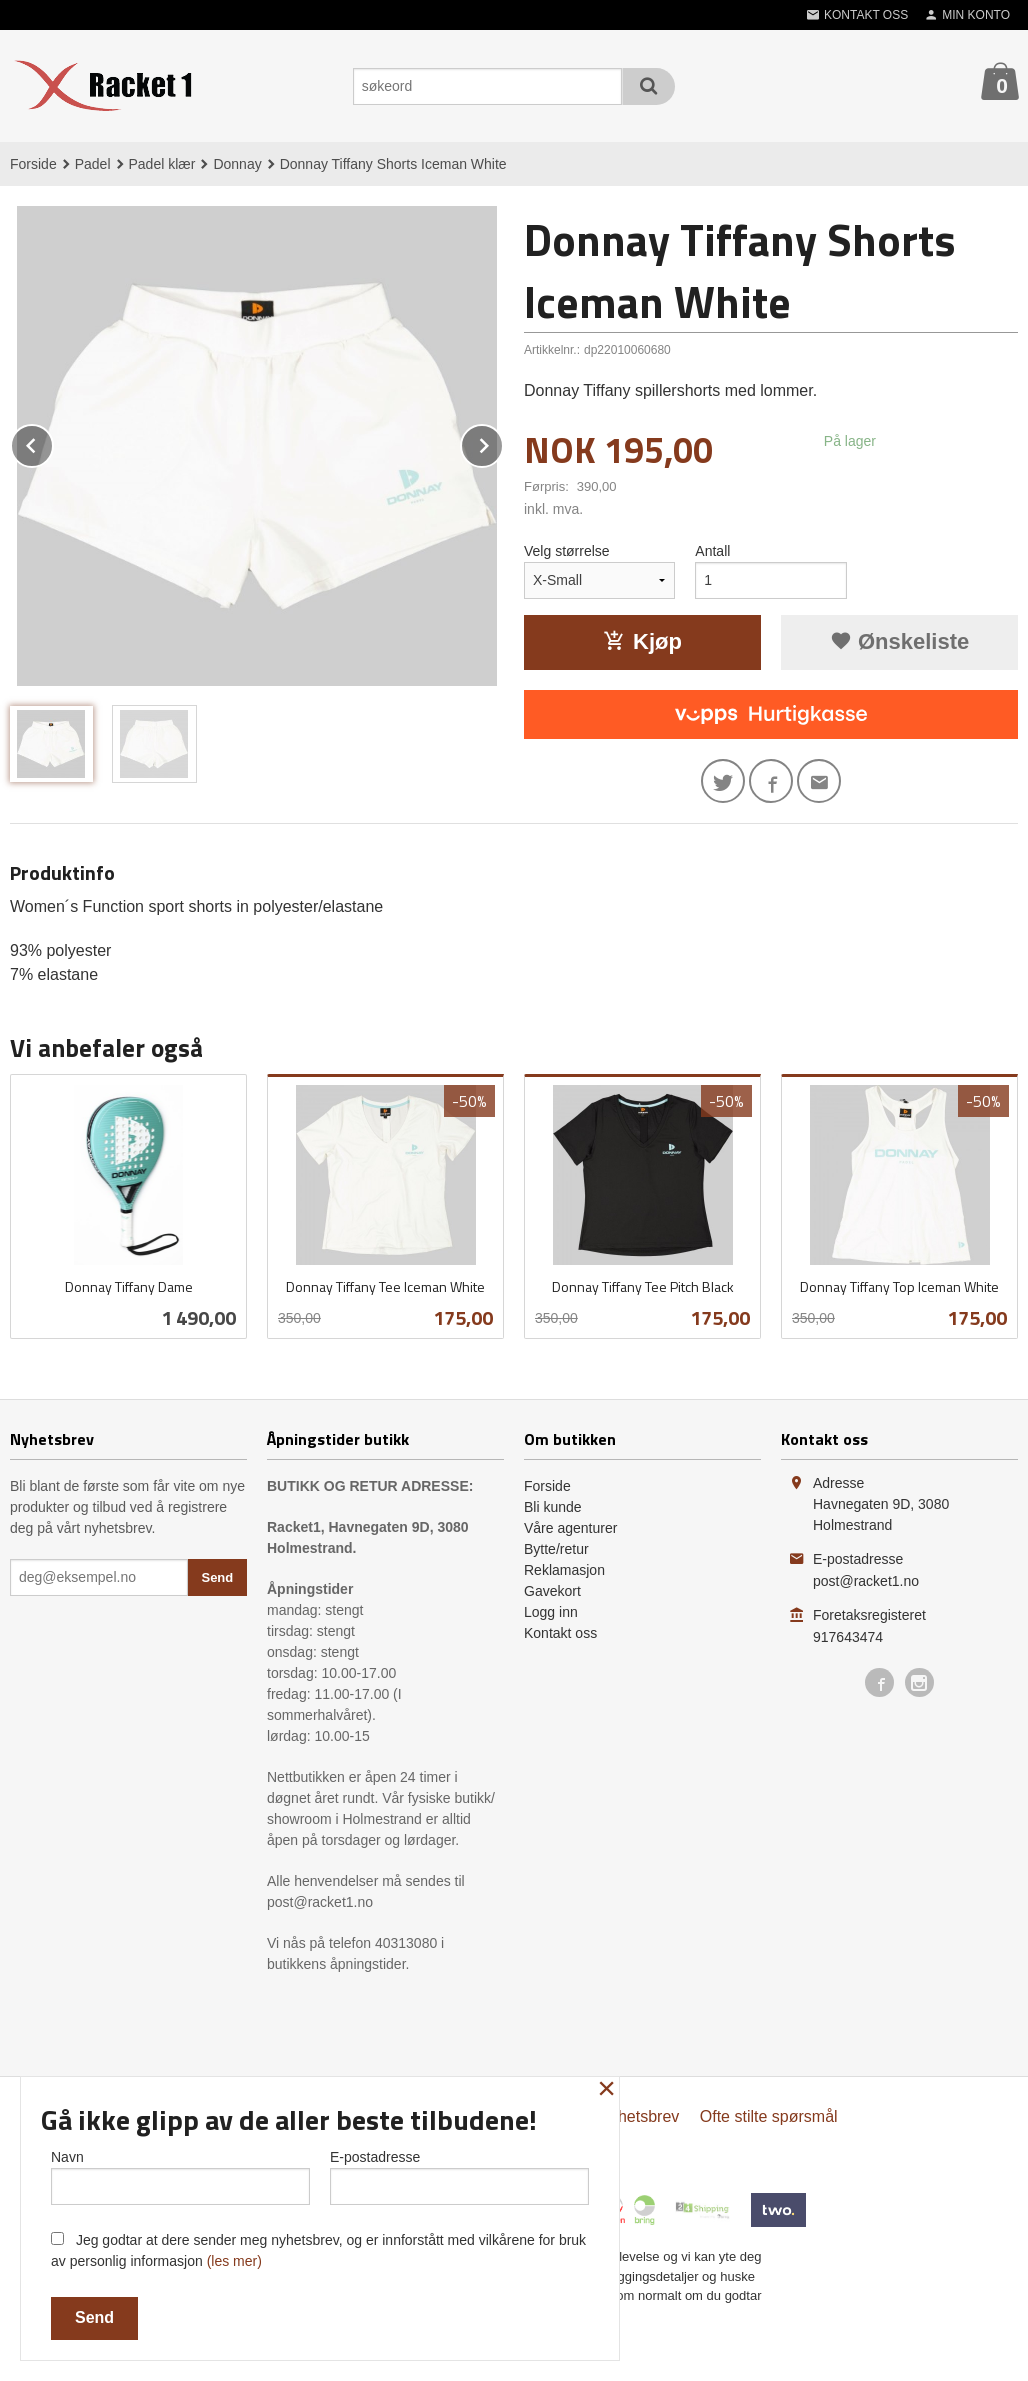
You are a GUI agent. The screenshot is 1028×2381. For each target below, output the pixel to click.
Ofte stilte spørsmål (769, 2116)
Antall (712, 551)
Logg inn (551, 1612)
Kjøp (642, 641)
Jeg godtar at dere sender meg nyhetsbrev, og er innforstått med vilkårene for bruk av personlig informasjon (318, 2250)
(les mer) (234, 2261)
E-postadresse (459, 2177)
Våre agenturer (570, 1528)
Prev (53, 442)
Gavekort (552, 1591)
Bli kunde (553, 1507)
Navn (180, 2177)
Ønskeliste (899, 641)
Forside (33, 164)
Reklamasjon (564, 1570)
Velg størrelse (567, 551)
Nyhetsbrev (638, 2116)
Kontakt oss (560, 1633)
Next (503, 442)
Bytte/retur (556, 1549)
